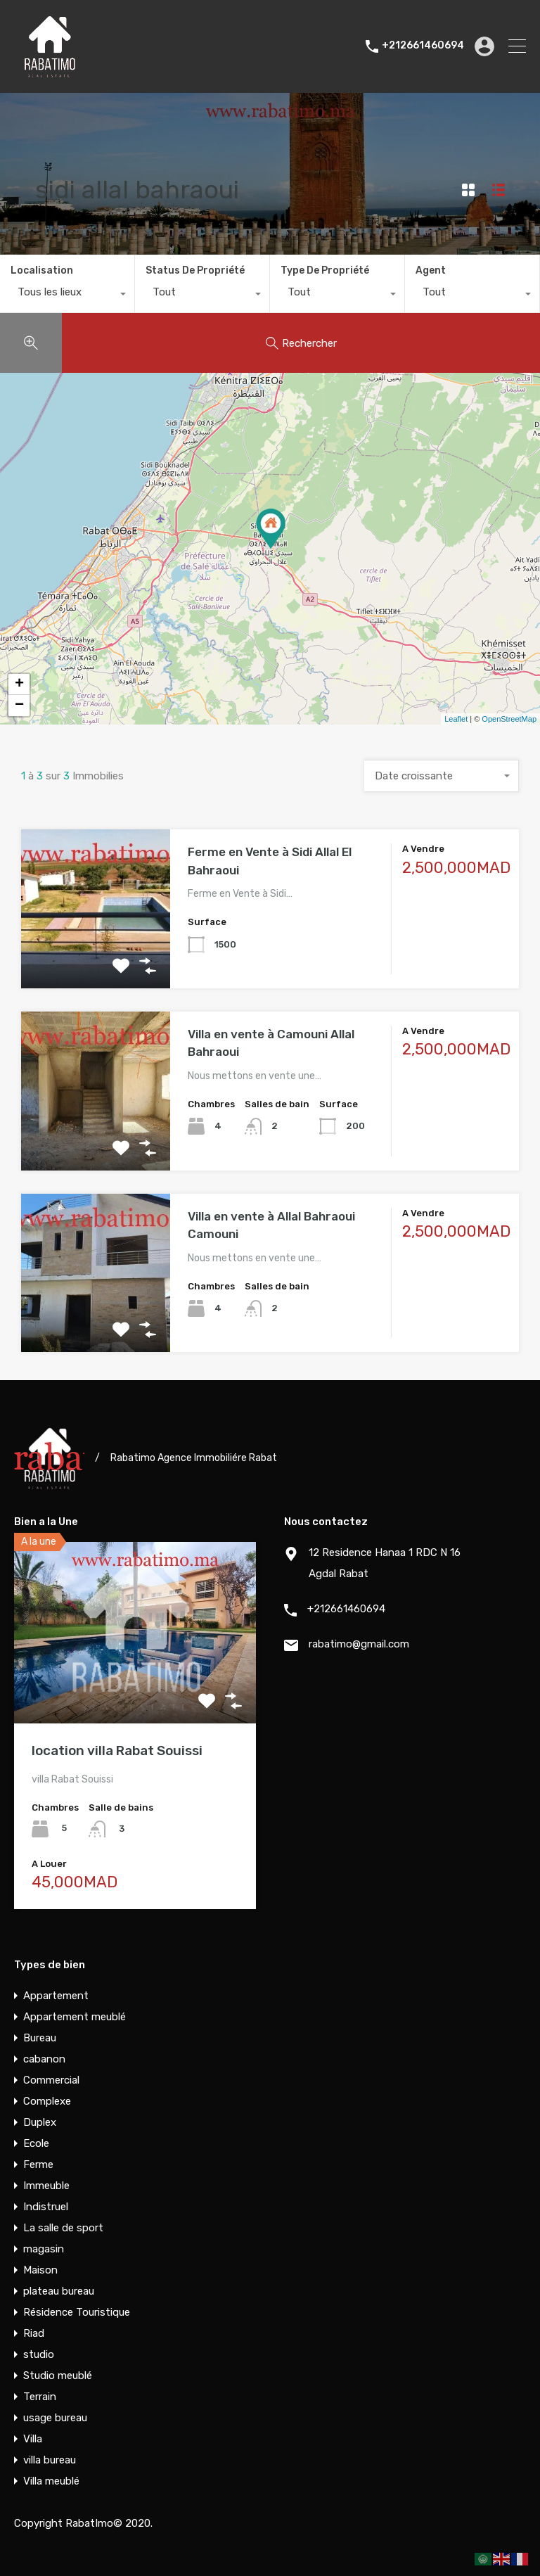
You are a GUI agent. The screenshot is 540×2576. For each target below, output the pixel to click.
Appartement (56, 1995)
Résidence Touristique (76, 2312)
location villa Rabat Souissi (117, 1750)
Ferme (38, 2164)
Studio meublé (57, 2375)
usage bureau (55, 2417)
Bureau (39, 2038)
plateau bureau (58, 2291)
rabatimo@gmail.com (359, 1644)
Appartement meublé (74, 2016)
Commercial (51, 2080)
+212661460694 (423, 45)
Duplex (39, 2122)
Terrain (39, 2396)
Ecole (36, 2143)
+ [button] (19, 684)
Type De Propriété (325, 270)
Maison (40, 2270)
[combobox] (67, 295)
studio (38, 2354)
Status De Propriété (195, 270)
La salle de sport (63, 2227)
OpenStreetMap (509, 719)
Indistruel (45, 2206)
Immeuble (46, 2185)
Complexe (47, 2101)
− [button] (19, 705)
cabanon (44, 2059)
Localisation (42, 270)
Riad (33, 2333)
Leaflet (456, 719)
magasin (43, 2249)
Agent (431, 270)
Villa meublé (51, 2481)
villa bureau (49, 2460)
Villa (32, 2438)
